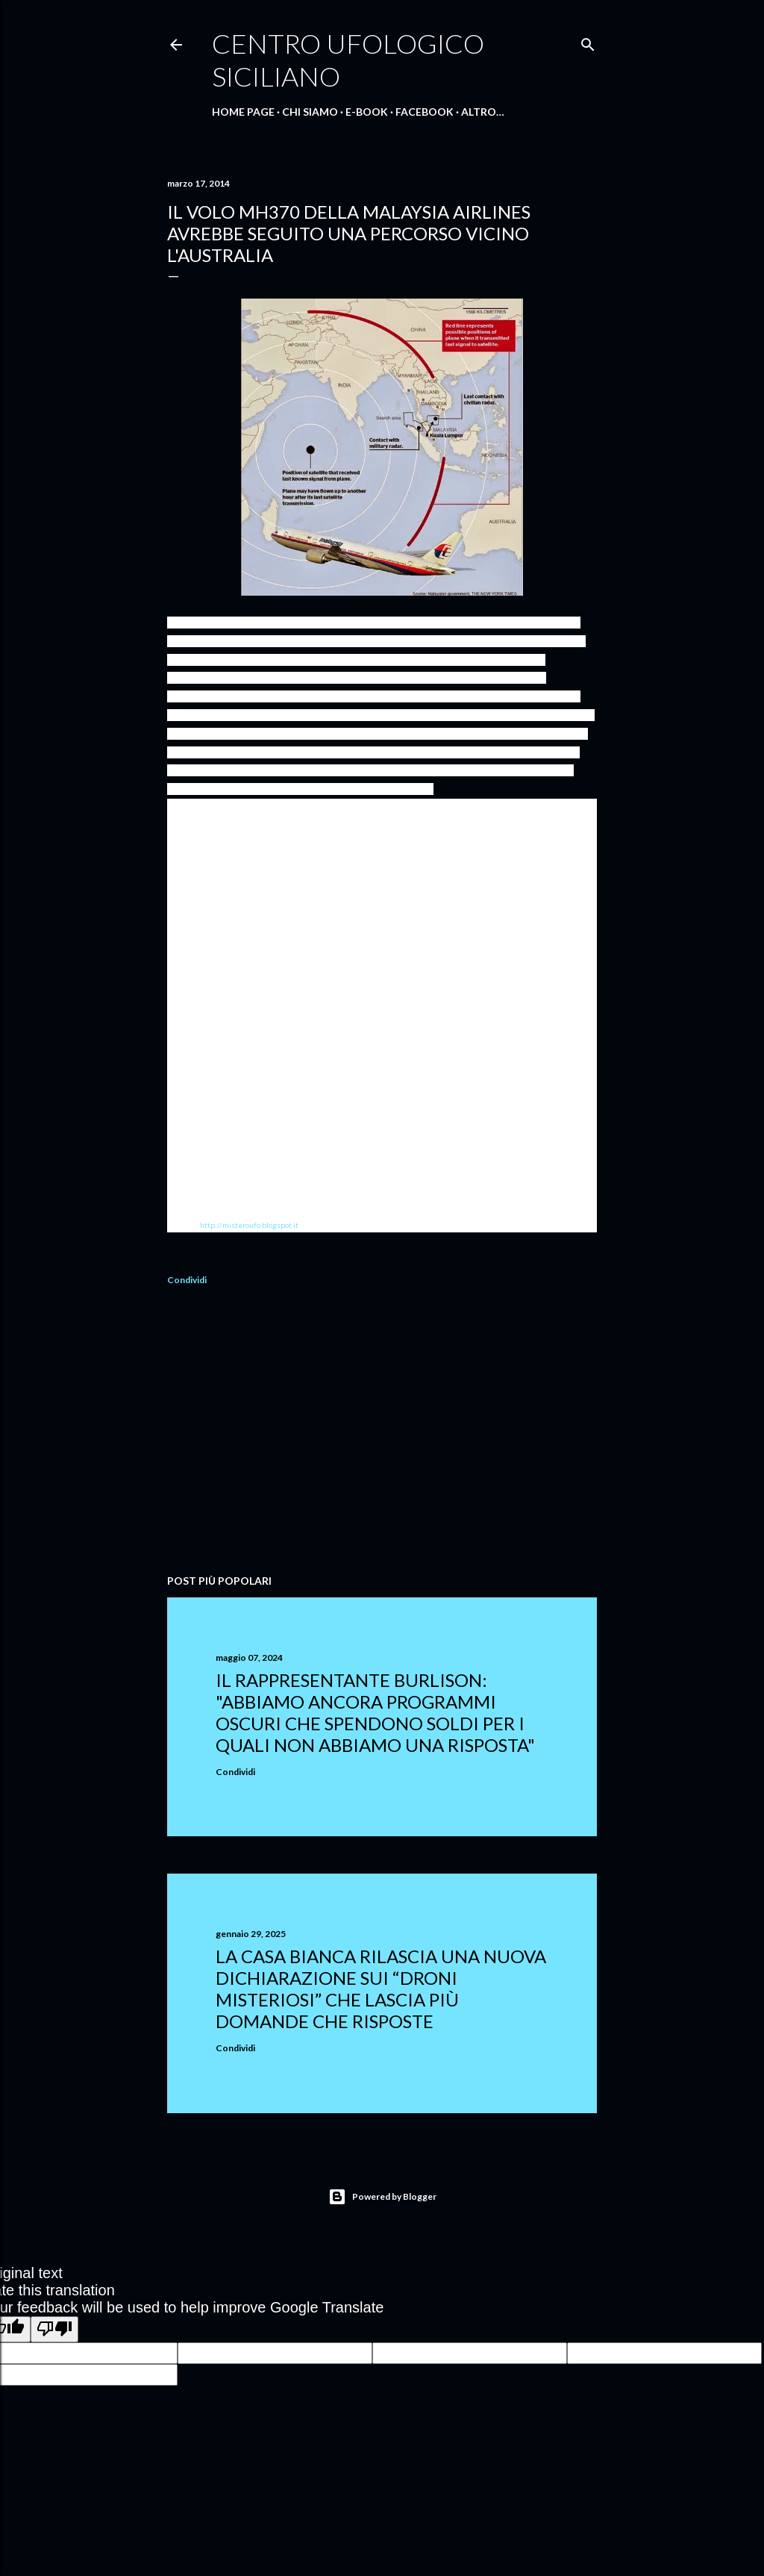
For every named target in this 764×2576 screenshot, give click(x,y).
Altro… (482, 111)
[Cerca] (588, 41)
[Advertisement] (382, 1432)
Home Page (243, 111)
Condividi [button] (187, 1279)
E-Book (366, 111)
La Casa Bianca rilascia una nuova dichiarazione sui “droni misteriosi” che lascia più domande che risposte (381, 1988)
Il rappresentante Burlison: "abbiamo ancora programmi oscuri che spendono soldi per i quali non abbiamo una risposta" (375, 1712)
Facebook (424, 111)
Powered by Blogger (382, 2197)
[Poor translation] (54, 2329)
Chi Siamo (310, 111)
